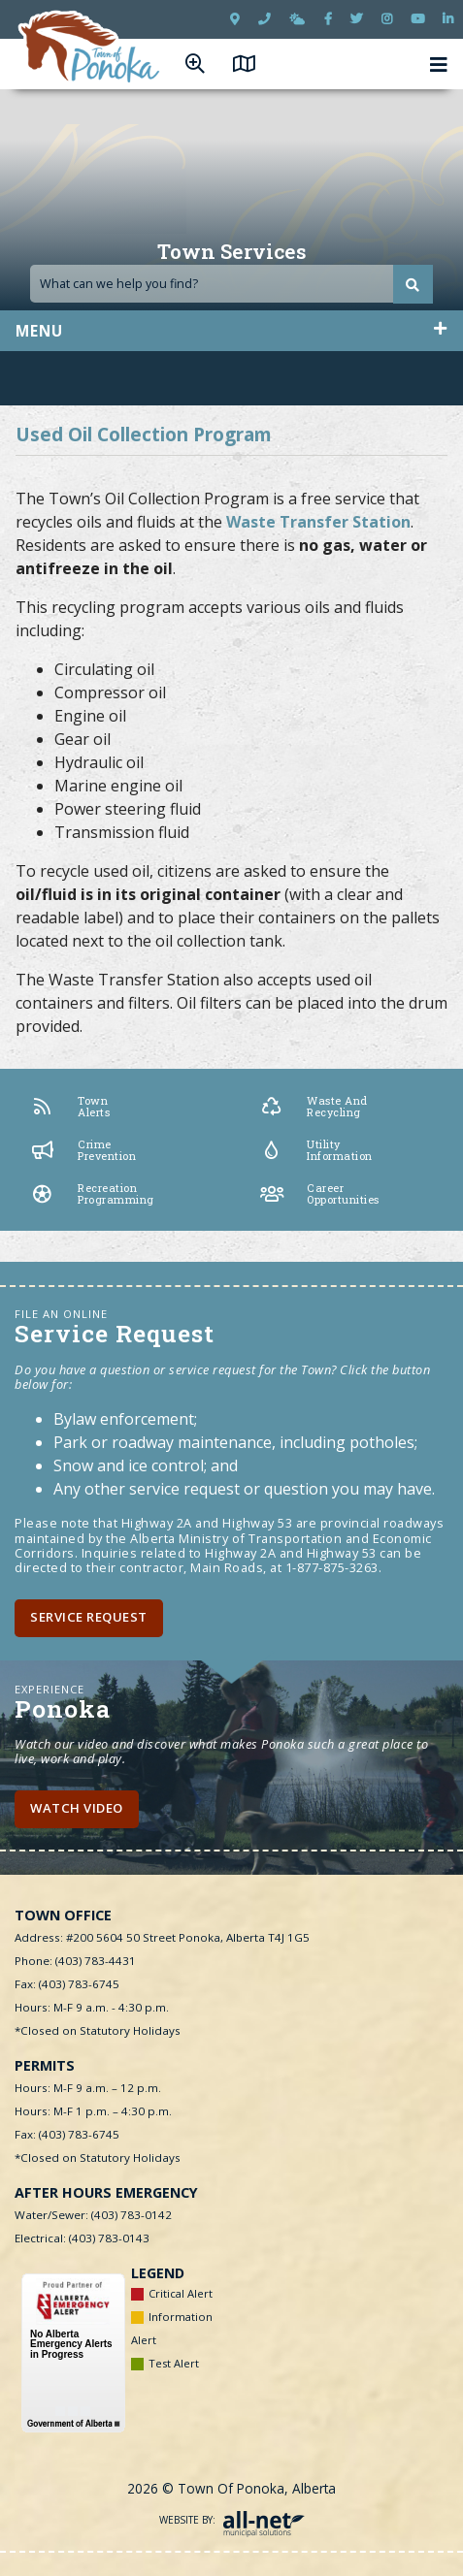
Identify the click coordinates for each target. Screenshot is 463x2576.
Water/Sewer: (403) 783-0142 (93, 2214)
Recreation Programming (92, 1194)
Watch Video (76, 1808)
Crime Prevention (83, 1150)
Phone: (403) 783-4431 (75, 1960)
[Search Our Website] (231, 284)
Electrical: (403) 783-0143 (82, 2238)
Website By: (232, 2520)
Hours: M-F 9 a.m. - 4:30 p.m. (92, 2007)
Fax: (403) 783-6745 (67, 1984)
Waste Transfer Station (318, 521)
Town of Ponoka (90, 48)
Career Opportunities (320, 1194)
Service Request (89, 1617)
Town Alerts (70, 1106)
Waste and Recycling (314, 1106)
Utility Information (316, 1150)
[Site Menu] (231, 330)
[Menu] (438, 64)
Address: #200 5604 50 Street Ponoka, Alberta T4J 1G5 (162, 1937)
